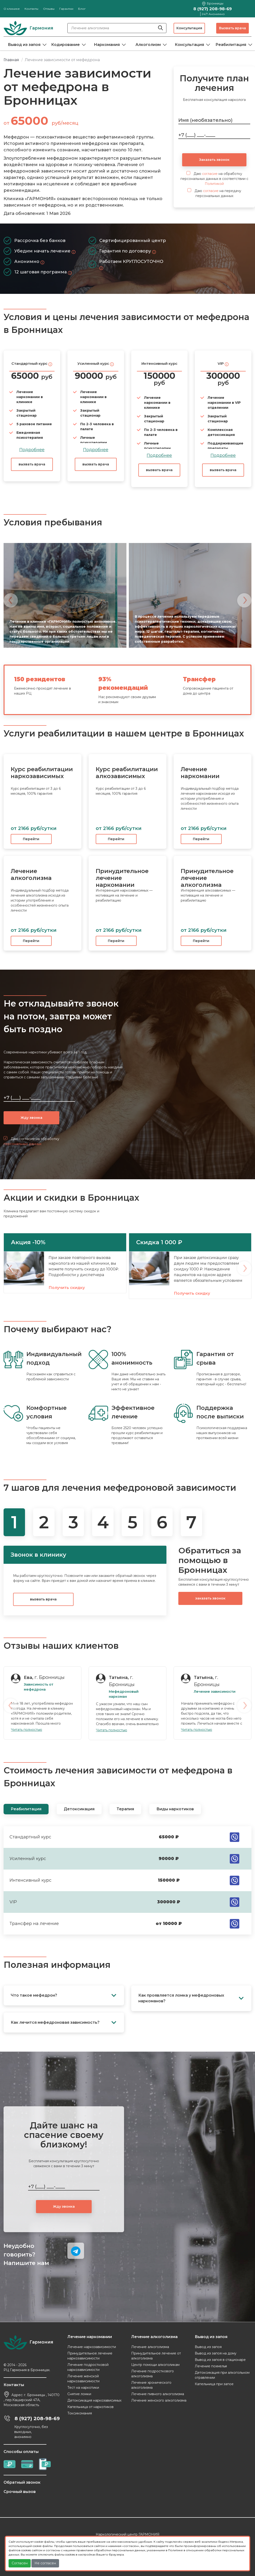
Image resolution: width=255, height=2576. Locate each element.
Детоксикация (79, 1809)
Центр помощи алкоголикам (155, 2365)
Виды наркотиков (175, 1809)
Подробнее (32, 449)
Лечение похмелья (211, 2366)
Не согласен (45, 2563)
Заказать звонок (214, 160)
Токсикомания (79, 2413)
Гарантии (66, 8)
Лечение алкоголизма (150, 2347)
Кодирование (65, 44)
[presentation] (11, 600)
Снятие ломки (79, 2394)
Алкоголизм (148, 44)
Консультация (189, 28)
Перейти (31, 839)
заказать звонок (210, 1598)
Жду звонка (32, 1117)
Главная (11, 60)
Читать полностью (26, 1729)
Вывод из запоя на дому (215, 2353)
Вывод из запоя (24, 44)
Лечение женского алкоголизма (158, 2400)
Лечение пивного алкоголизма (157, 2394)
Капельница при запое (214, 2384)
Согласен (20, 2563)
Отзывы (49, 8)
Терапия (125, 1809)
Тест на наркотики (83, 2387)
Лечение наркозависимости (91, 2347)
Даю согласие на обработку (31, 1141)
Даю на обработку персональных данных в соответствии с (214, 178)
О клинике (12, 8)
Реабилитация (230, 44)
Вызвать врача (232, 28)
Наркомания (107, 44)
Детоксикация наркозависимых (94, 2400)
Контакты (31, 8)
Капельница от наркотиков (90, 2407)
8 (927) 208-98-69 (212, 8)
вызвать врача (32, 464)
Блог (82, 8)
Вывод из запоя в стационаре (220, 2360)
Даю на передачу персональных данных (214, 193)
